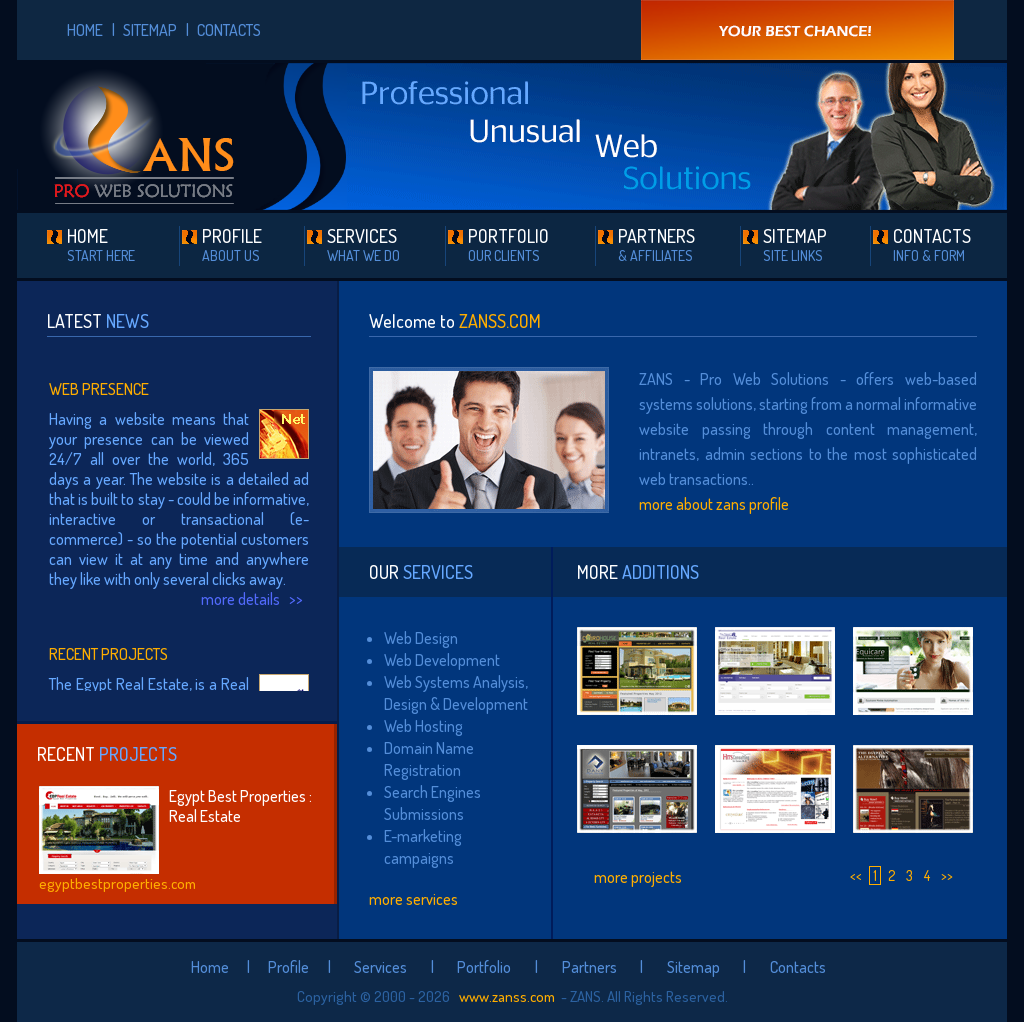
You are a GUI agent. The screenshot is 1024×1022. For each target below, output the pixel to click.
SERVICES (363, 244)
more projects (638, 877)
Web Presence (99, 389)
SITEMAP (150, 30)
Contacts (798, 967)
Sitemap (693, 967)
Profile (288, 967)
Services (380, 967)
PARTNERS (656, 244)
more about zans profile (714, 504)
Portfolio (484, 967)
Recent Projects (108, 654)
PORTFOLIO (508, 244)
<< (856, 875)
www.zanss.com (505, 996)
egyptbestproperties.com (117, 883)
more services (413, 899)
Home (210, 967)
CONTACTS (229, 30)
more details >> (255, 599)
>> (947, 875)
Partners (589, 967)
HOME (85, 30)
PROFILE (232, 244)
